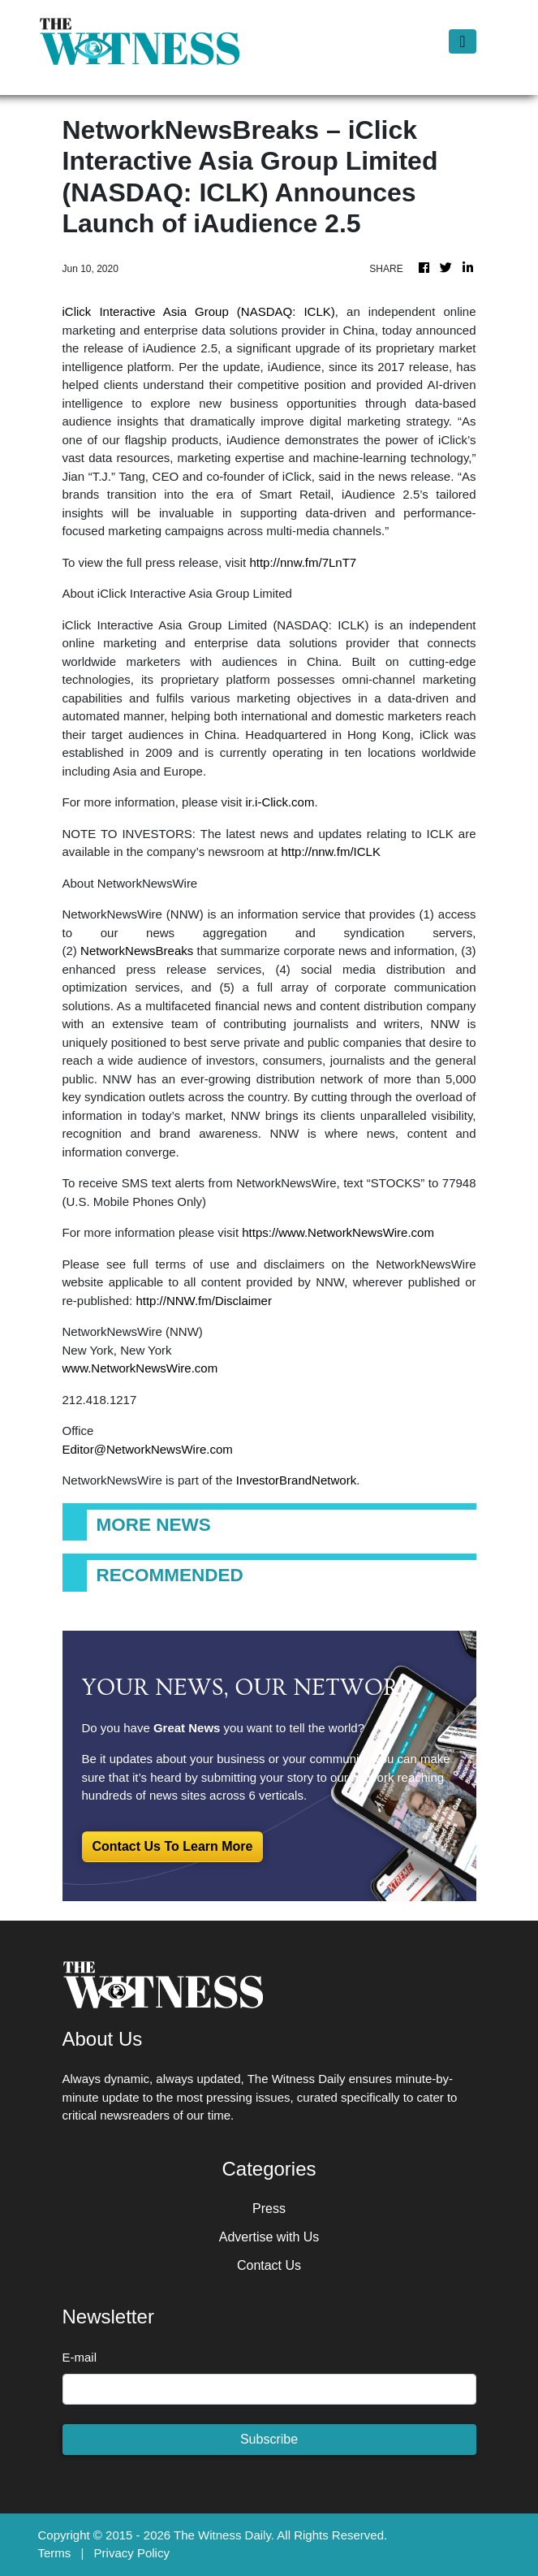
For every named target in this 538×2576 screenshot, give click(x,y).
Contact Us (269, 2265)
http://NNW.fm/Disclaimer (204, 1300)
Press (269, 2208)
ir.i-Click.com (279, 802)
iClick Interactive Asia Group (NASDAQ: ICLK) (198, 311)
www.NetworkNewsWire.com (140, 1368)
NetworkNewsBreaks (136, 950)
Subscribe (269, 2439)
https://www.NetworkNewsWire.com (338, 1232)
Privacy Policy (132, 2553)
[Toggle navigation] (462, 41)
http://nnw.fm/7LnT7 (302, 562)
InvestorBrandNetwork (296, 1480)
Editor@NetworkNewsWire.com (147, 1449)
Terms (54, 2553)
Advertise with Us (269, 2237)
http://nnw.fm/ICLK (331, 851)
